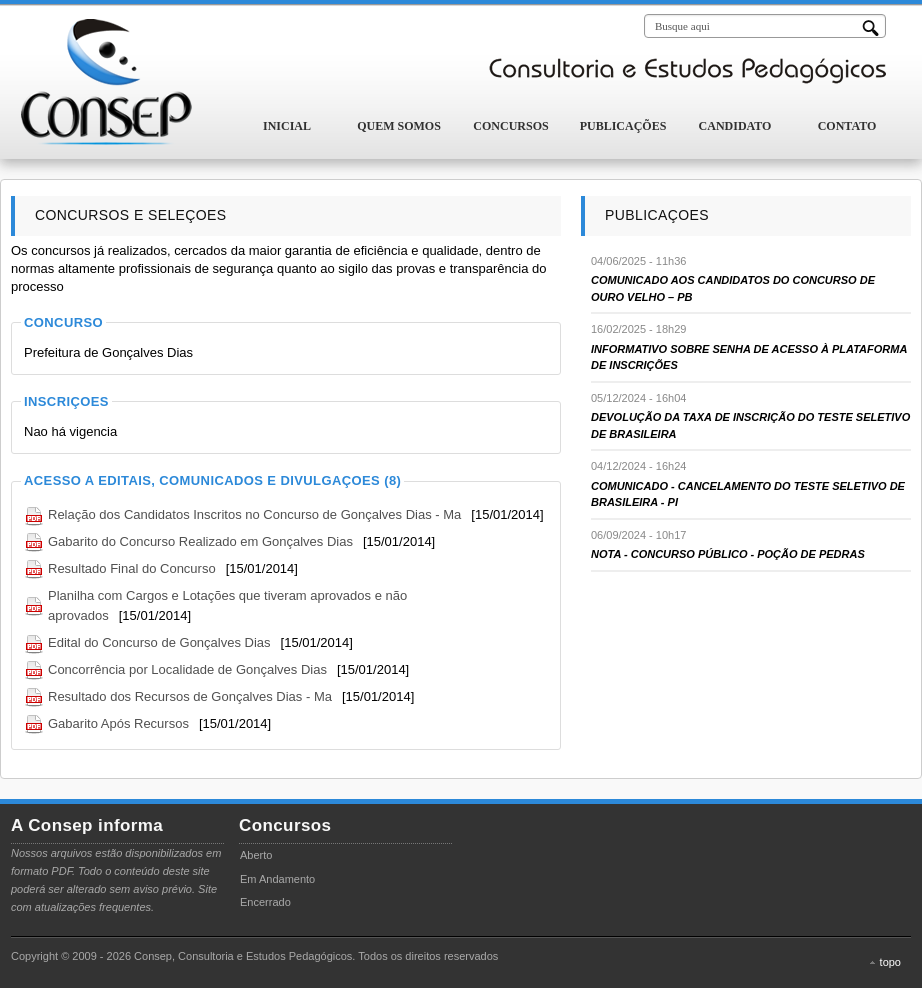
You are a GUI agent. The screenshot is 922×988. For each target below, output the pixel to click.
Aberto (256, 855)
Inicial (287, 126)
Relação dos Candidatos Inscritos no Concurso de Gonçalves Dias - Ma (254, 514)
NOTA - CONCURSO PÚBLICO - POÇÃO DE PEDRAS (728, 554)
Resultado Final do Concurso (132, 568)
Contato (847, 126)
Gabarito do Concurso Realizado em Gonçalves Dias (200, 541)
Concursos (510, 126)
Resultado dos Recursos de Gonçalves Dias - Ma (190, 696)
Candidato (735, 126)
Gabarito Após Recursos (118, 723)
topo (890, 962)
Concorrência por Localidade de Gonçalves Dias (187, 669)
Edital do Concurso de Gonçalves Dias (159, 642)
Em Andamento (277, 879)
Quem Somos (399, 126)
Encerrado (265, 902)
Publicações (623, 126)
